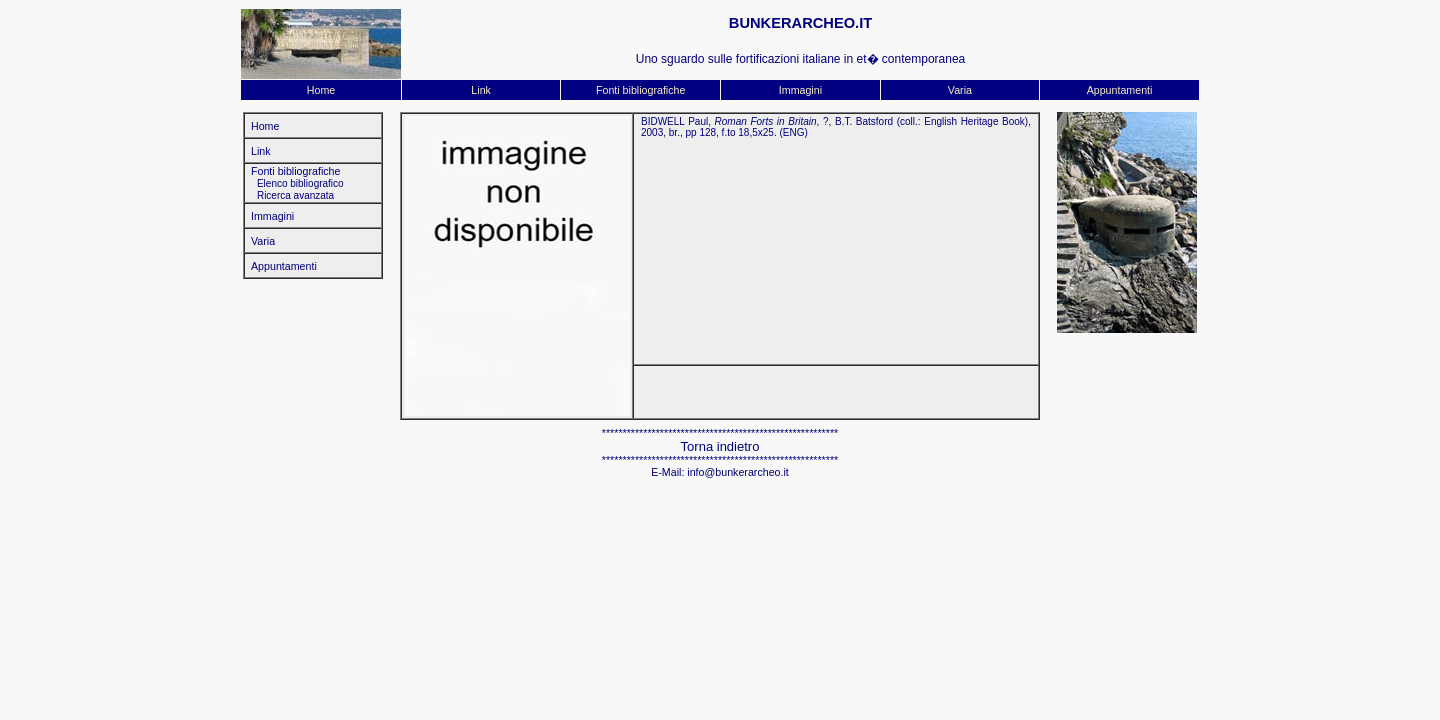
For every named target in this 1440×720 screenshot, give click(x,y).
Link (481, 90)
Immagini (800, 90)
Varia (960, 90)
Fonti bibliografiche (640, 90)
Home (321, 90)
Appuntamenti (1120, 90)
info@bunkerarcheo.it (737, 472)
